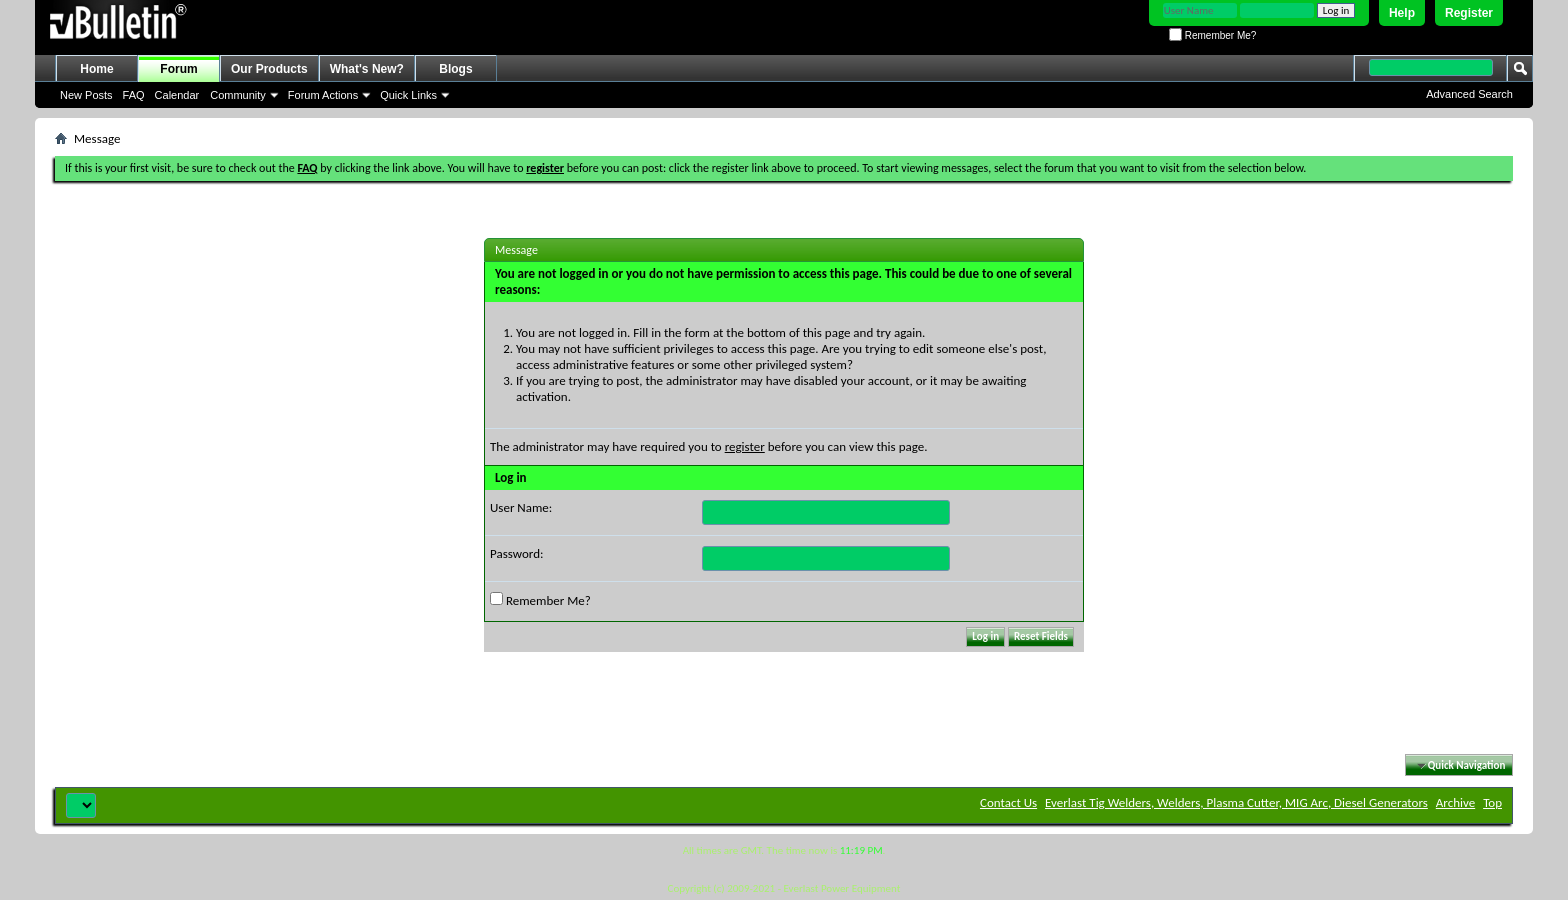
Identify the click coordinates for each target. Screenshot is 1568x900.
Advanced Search (1469, 94)
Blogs (455, 69)
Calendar (177, 95)
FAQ (134, 95)
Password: (516, 553)
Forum (178, 69)
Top (1492, 802)
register (745, 446)
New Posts (86, 95)
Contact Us (1008, 802)
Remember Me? (1212, 35)
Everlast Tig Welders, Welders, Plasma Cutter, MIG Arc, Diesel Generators (1236, 802)
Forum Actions (323, 95)
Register (1469, 13)
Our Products (269, 69)
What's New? (367, 69)
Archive (1455, 802)
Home (96, 69)
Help (1402, 13)
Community (238, 95)
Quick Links (408, 95)
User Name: (521, 507)
